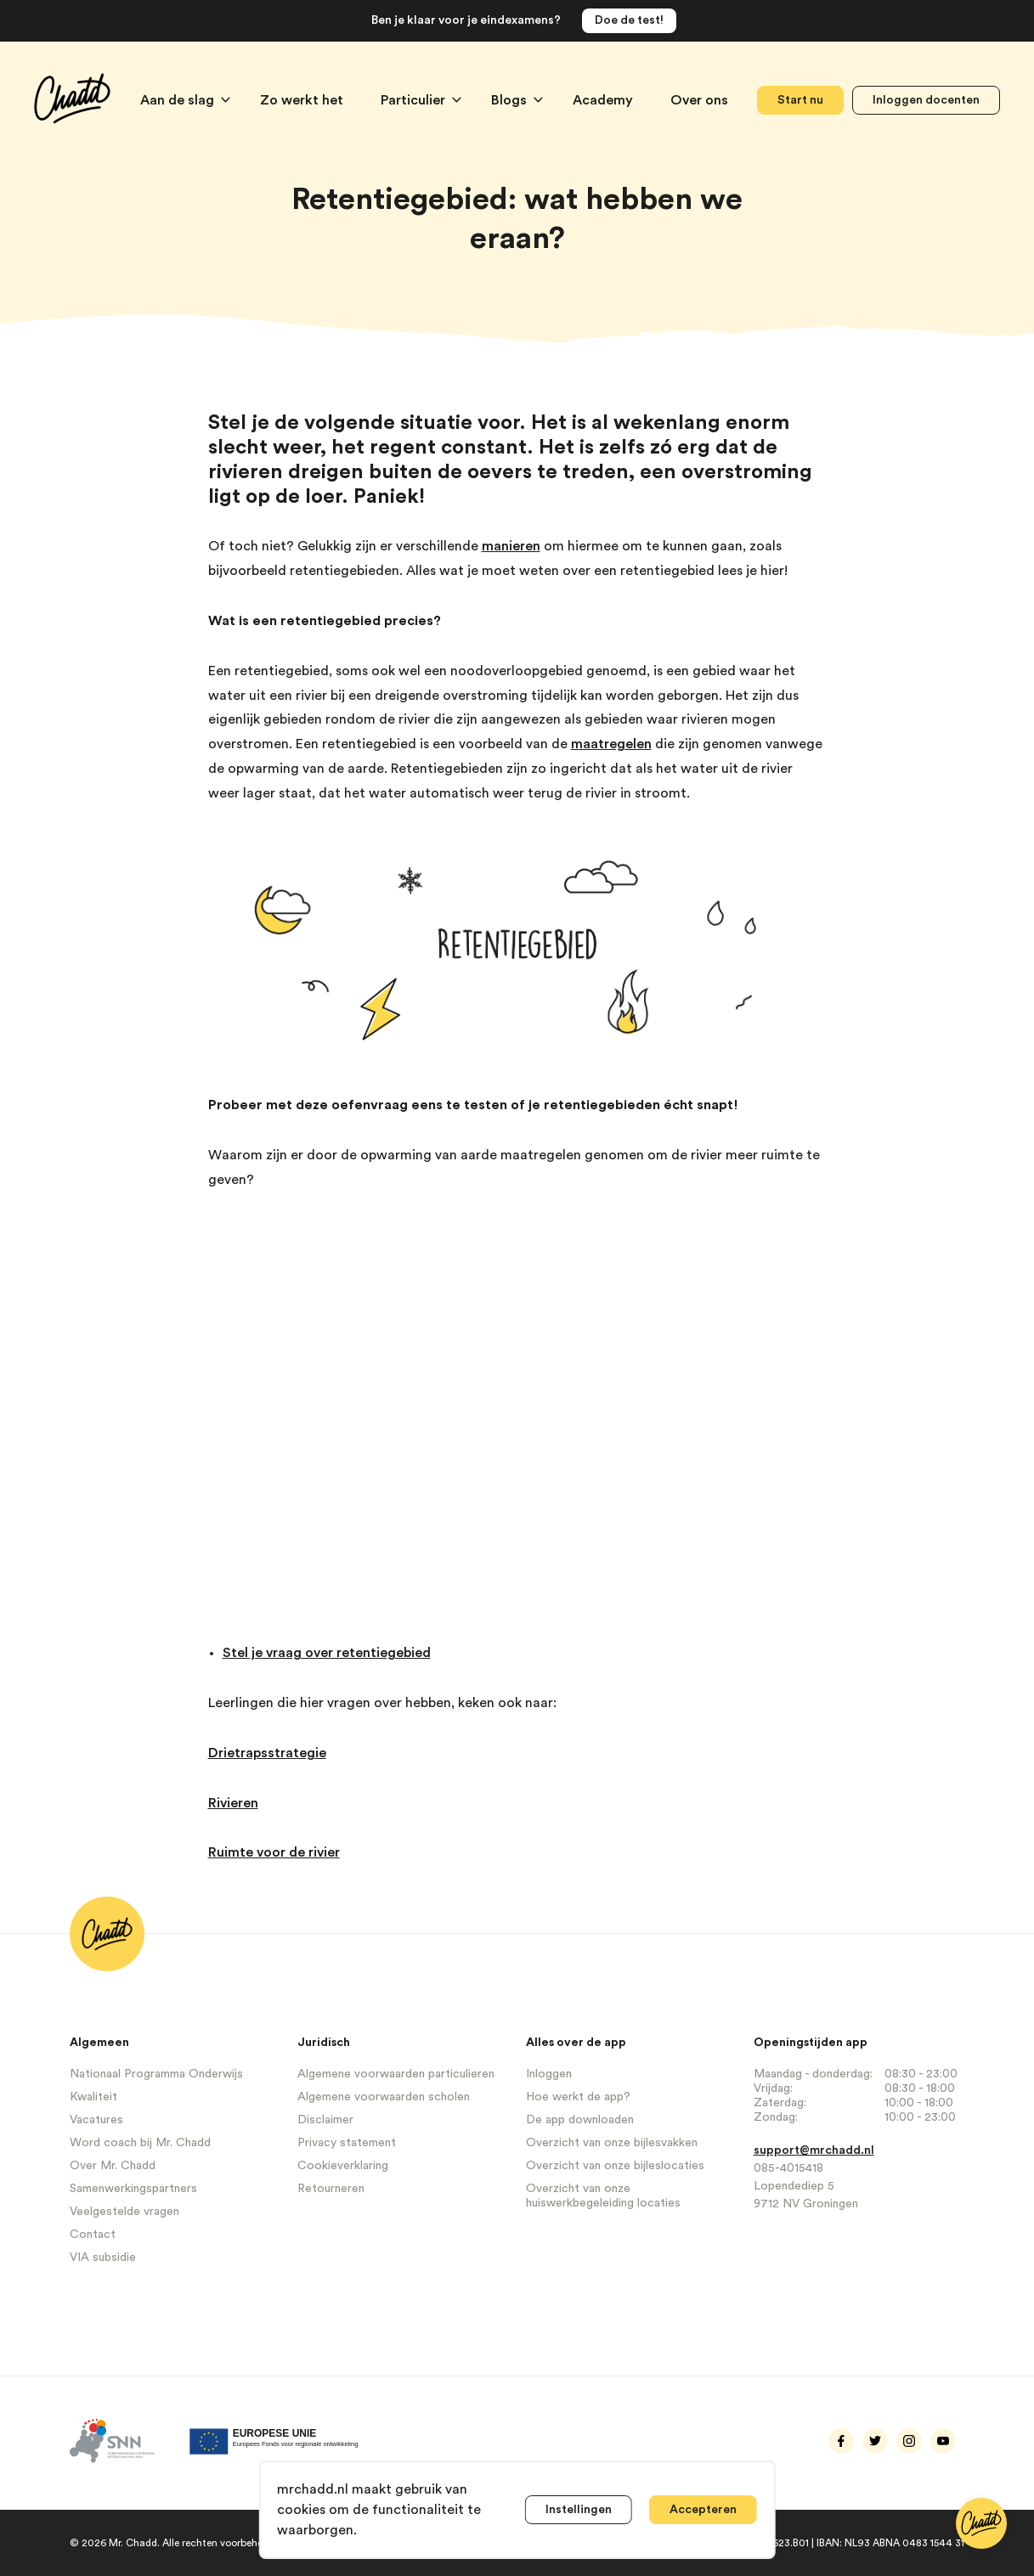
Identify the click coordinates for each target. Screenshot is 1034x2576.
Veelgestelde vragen (124, 2212)
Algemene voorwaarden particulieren (395, 2074)
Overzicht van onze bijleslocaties (615, 2166)
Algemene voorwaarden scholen (383, 2097)
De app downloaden (580, 2120)
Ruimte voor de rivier (274, 1852)
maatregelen (611, 744)
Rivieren (233, 1803)
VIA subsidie (103, 2257)
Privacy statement (346, 2143)
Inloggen (549, 2074)
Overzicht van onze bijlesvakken (612, 2143)
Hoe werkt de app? (578, 2097)
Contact (93, 2235)
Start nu (800, 100)
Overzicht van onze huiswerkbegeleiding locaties (603, 2196)
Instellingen (578, 2510)
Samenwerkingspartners (133, 2189)
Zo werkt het (303, 100)
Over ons (699, 100)
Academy (604, 100)
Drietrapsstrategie (267, 1753)
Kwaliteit (93, 2097)
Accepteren (703, 2510)
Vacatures (96, 2120)
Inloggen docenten (926, 100)
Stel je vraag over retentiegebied (327, 1653)
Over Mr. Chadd (112, 2166)
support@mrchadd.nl (814, 2150)
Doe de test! (629, 20)
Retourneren (330, 2189)
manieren (511, 546)
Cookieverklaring (342, 2166)
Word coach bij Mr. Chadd (140, 2143)
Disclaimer (325, 2120)
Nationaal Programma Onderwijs (156, 2074)
